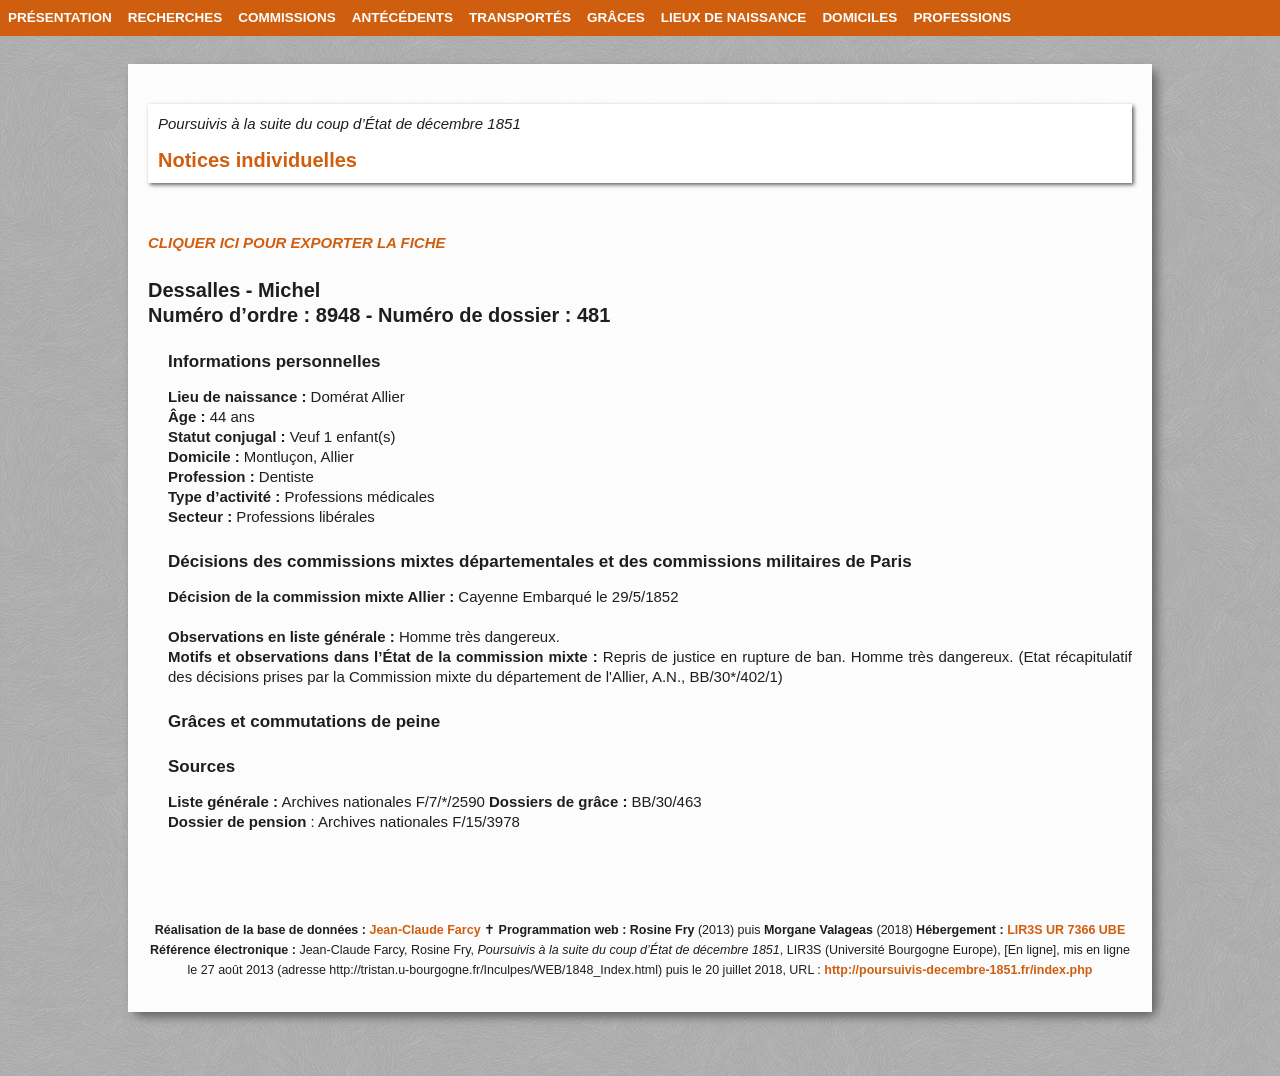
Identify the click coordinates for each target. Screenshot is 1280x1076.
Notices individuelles (257, 160)
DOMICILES (859, 17)
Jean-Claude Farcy (424, 930)
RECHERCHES (175, 17)
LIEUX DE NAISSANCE (734, 17)
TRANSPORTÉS (520, 17)
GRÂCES (616, 17)
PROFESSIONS (962, 17)
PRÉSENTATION (60, 17)
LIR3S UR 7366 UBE (1066, 930)
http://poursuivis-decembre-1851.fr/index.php (958, 970)
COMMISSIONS (287, 17)
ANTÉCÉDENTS (402, 17)
